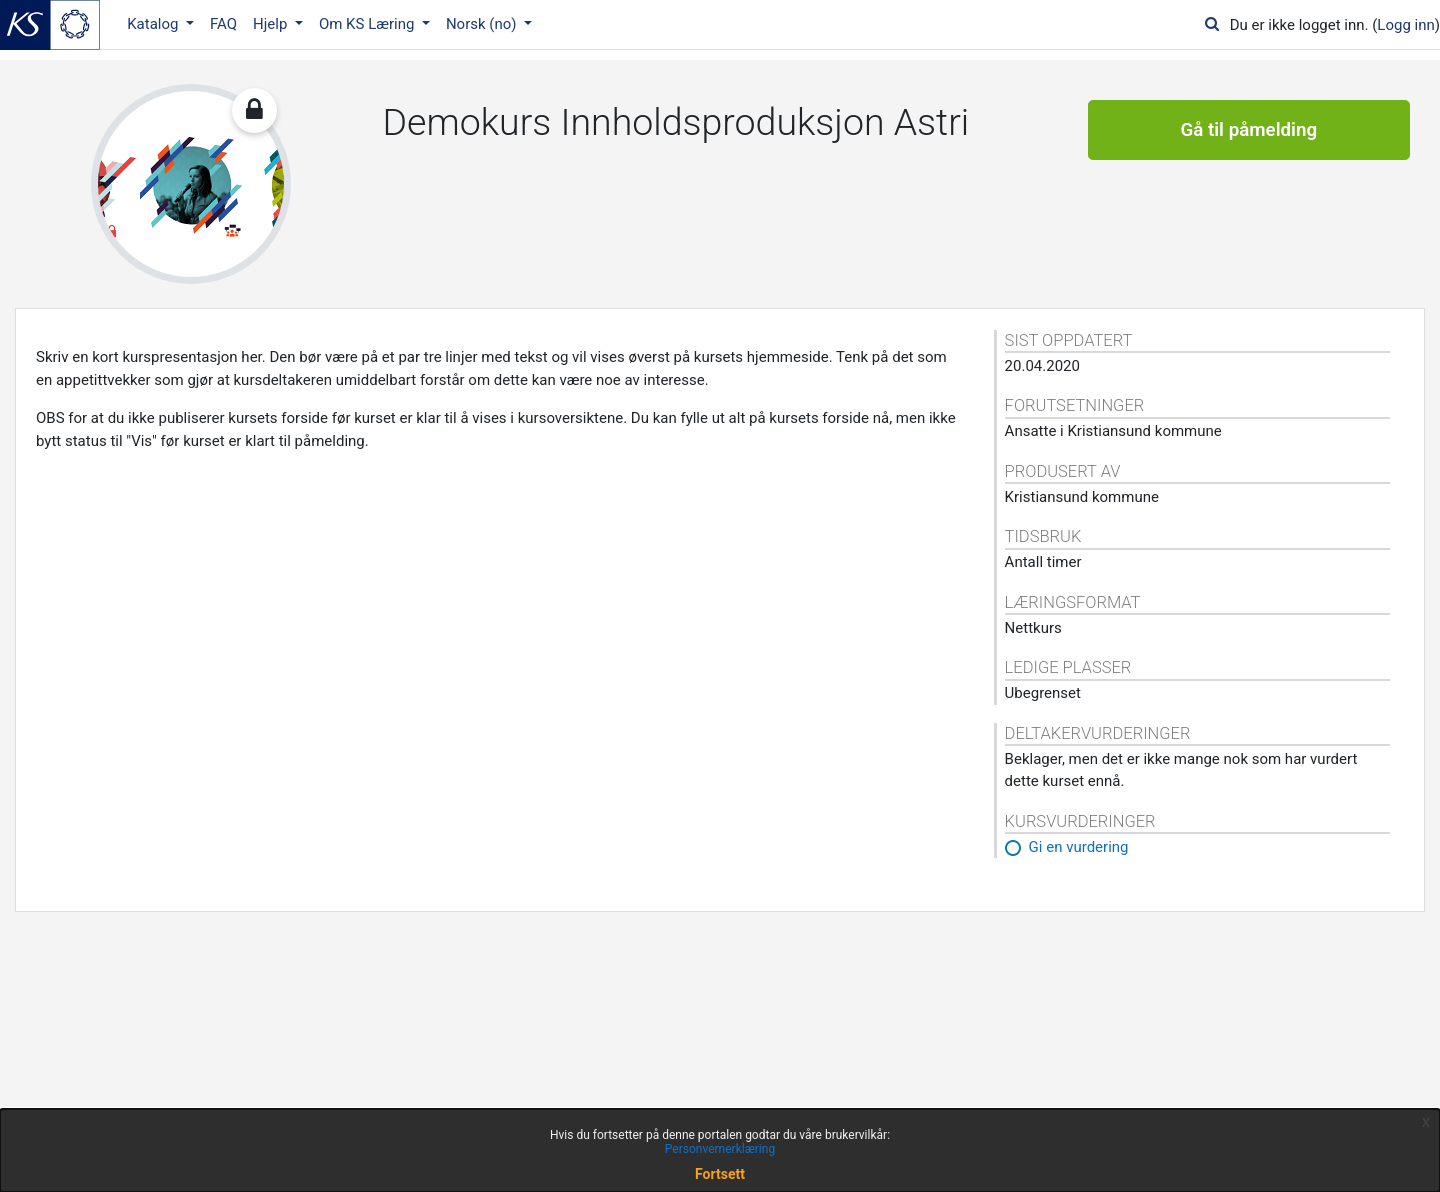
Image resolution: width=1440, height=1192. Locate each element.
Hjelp (272, 24)
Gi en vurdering (1079, 847)
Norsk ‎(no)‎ (483, 24)
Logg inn (1405, 25)
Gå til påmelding (1248, 130)
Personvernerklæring (720, 1149)
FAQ (223, 24)
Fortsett (720, 1174)
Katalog (154, 24)
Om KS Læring (368, 24)
